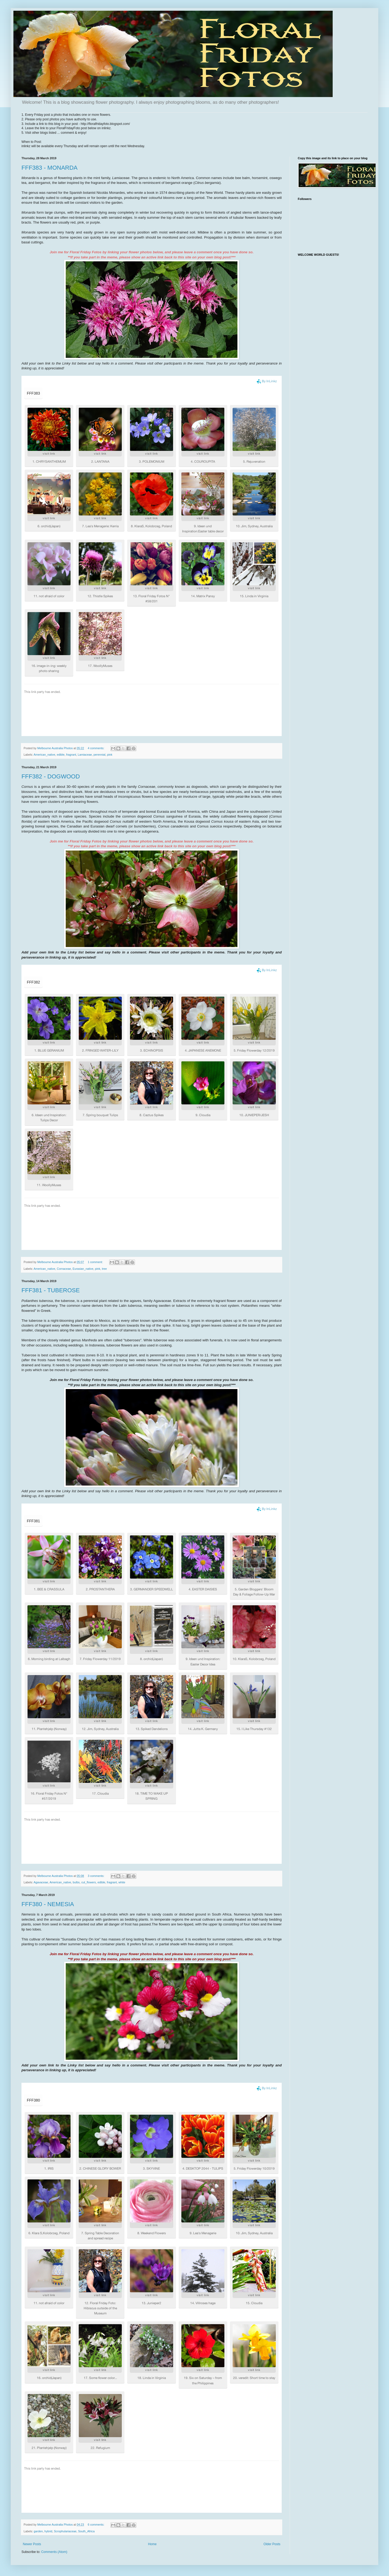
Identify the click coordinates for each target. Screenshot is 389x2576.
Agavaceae (41, 1882)
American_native (44, 754)
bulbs (76, 1882)
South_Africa (86, 2531)
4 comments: (96, 748)
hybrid (48, 2531)
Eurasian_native (82, 1268)
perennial (99, 754)
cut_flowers (88, 1882)
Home (152, 2544)
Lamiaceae (85, 754)
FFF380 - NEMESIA (47, 1904)
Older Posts (271, 2544)
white (122, 1882)
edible (61, 754)
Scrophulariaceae (65, 2531)
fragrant (71, 754)
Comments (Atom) (54, 2552)
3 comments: (96, 1875)
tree (104, 1268)
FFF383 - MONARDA (49, 167)
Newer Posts (32, 2544)
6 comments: (96, 2524)
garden (38, 2531)
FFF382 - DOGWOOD (50, 776)
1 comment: (96, 1262)
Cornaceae (64, 1268)
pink (109, 754)
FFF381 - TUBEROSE (50, 1290)
